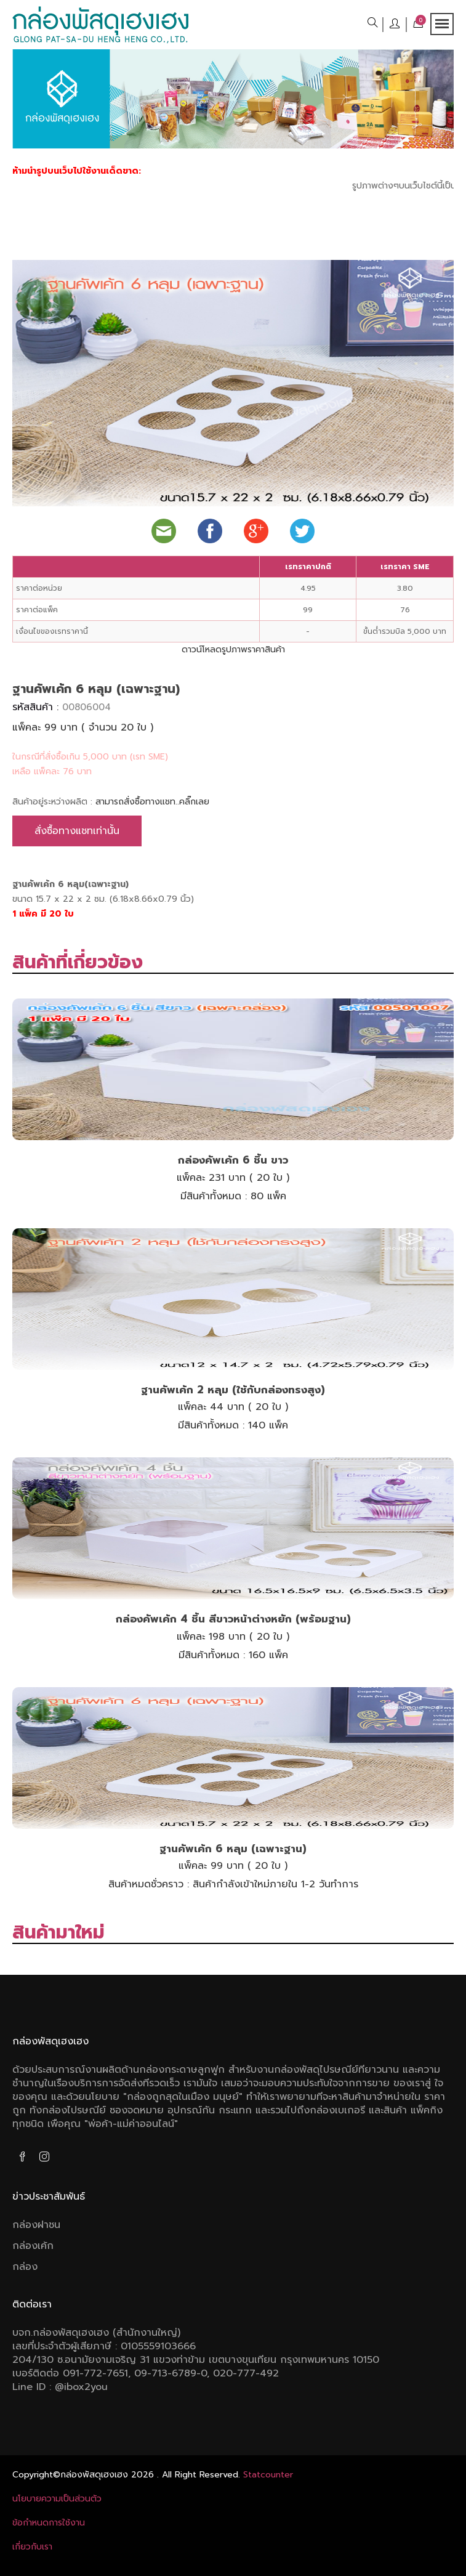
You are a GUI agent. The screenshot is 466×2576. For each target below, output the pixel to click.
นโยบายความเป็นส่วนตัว (57, 2498)
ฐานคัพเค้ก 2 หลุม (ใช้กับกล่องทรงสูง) (233, 1390)
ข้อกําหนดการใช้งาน (48, 2522)
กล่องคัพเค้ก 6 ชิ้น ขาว (233, 1160)
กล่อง (25, 2266)
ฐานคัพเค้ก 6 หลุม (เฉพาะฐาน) (233, 1849)
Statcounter (268, 2474)
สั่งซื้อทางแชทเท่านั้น (76, 831)
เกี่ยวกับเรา (32, 2546)
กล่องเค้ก (33, 2245)
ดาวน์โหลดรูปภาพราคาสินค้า (233, 649)
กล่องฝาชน (36, 2225)
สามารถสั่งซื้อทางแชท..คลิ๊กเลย (152, 801)
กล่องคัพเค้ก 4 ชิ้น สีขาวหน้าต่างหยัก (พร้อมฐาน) (233, 1619)
